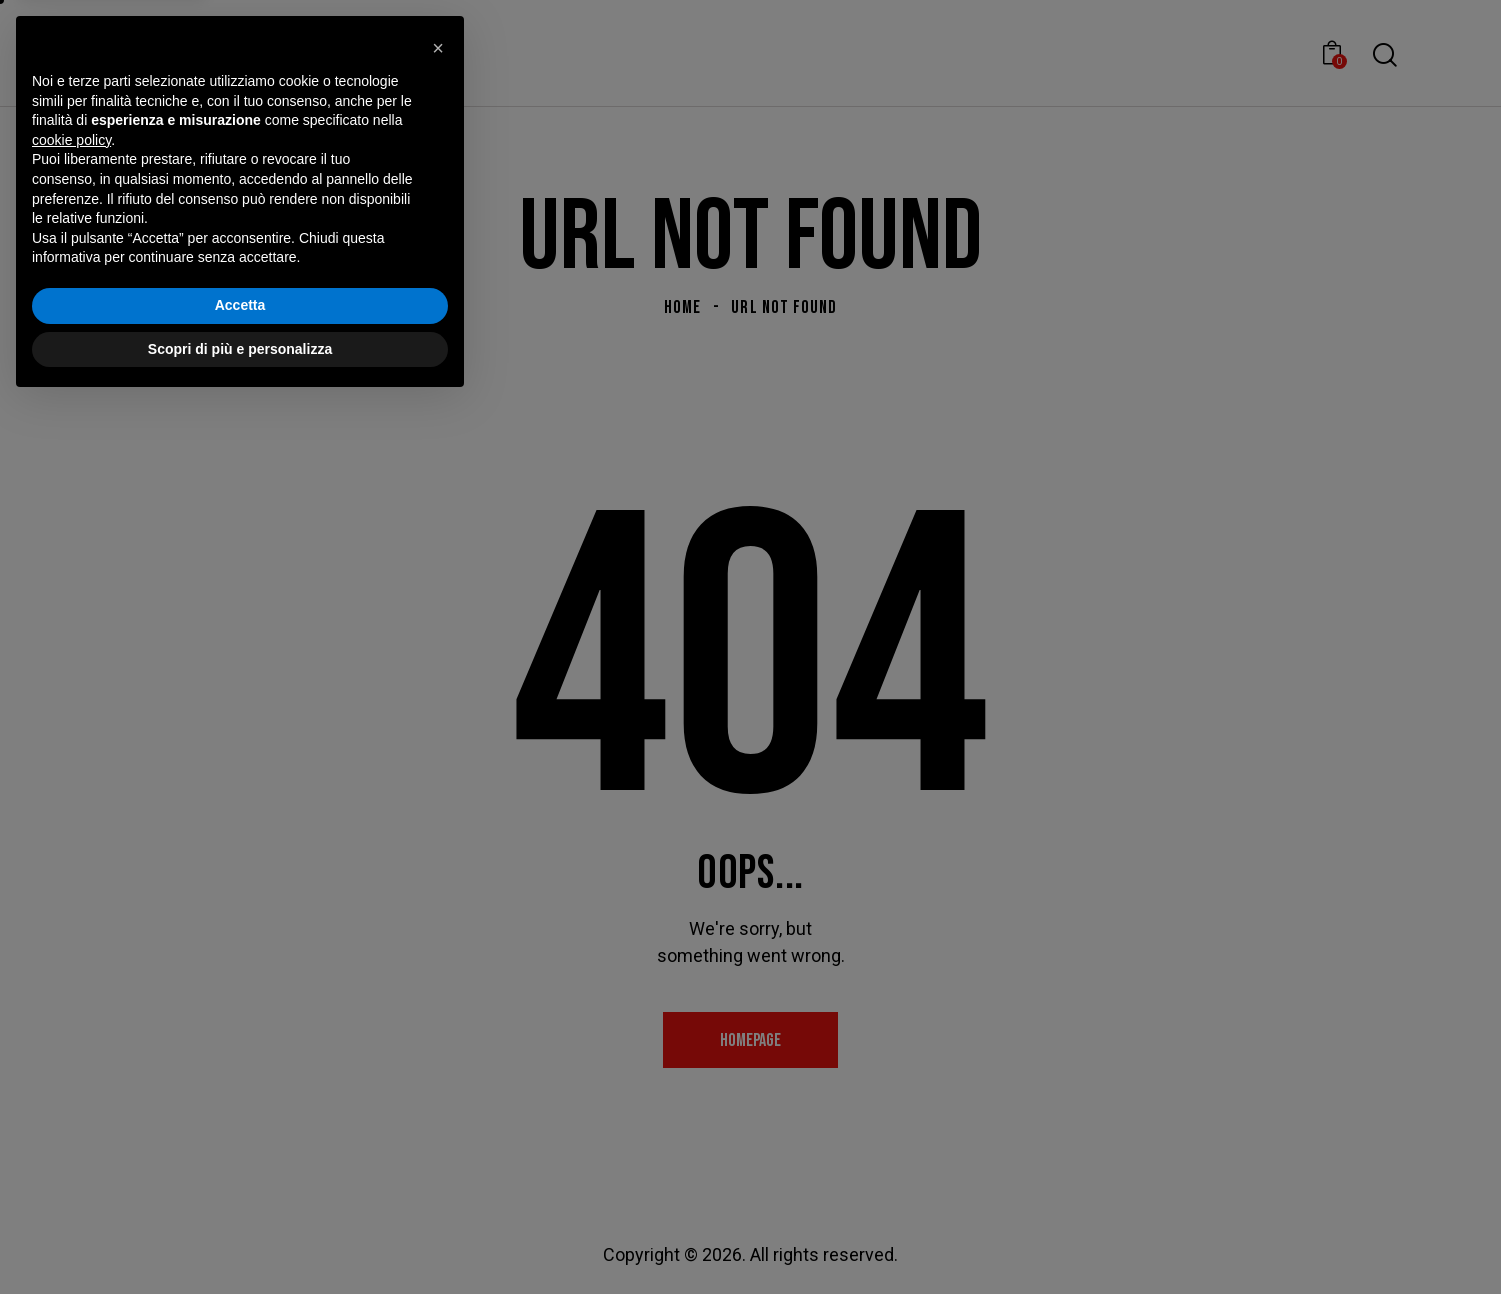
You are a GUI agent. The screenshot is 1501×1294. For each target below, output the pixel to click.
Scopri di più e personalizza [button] (240, 1239)
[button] (438, 939)
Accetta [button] (240, 1196)
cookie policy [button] (71, 1031)
